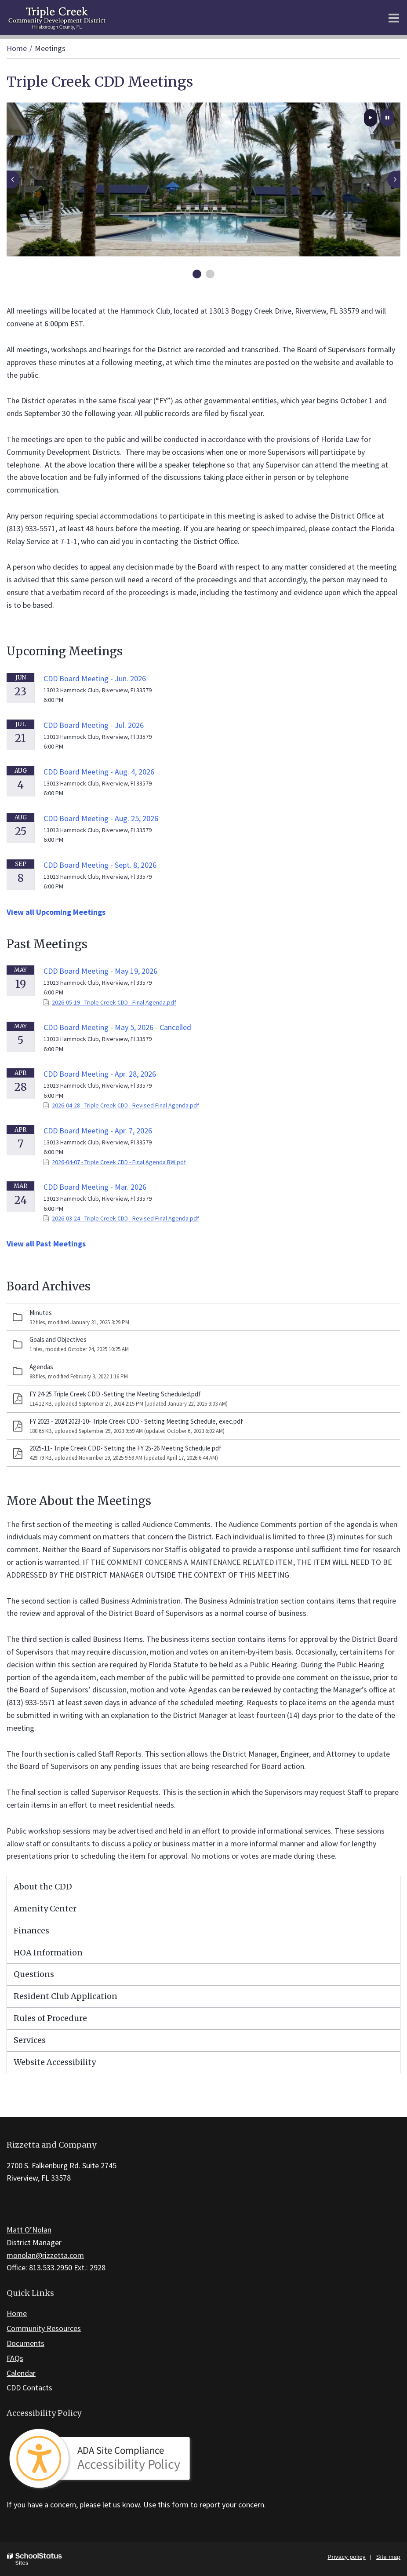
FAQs (15, 2358)
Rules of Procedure (50, 2018)
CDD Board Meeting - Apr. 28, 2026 (100, 1074)
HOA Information (48, 1953)
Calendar (21, 2373)
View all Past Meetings (46, 1244)
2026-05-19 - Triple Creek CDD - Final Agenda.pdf (114, 1002)
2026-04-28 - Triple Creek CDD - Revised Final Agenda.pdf (125, 1105)
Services (30, 2040)
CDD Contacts (29, 2387)
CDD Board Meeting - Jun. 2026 (95, 678)
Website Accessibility (55, 2062)
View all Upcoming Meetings (56, 912)
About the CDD (43, 1887)
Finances (31, 1931)
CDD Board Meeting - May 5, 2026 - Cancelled (117, 1027)
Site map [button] (388, 2557)
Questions (34, 1974)
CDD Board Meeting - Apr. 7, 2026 (98, 1130)
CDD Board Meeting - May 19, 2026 (100, 971)
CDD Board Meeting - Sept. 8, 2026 (100, 865)
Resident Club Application (65, 1996)
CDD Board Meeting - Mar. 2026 (95, 1187)
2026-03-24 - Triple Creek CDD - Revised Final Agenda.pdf (125, 1218)
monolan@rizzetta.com (45, 2255)
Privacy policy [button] (346, 2557)
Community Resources (44, 2328)
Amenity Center (45, 1909)
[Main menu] (394, 17)
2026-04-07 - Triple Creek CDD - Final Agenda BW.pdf (119, 1162)
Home (17, 48)
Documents (25, 2343)
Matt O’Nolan (29, 2230)
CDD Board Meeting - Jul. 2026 (94, 725)
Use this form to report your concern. (204, 2504)
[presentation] (13, 179)
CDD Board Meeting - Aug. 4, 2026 (99, 772)
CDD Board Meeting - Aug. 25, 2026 (101, 818)
